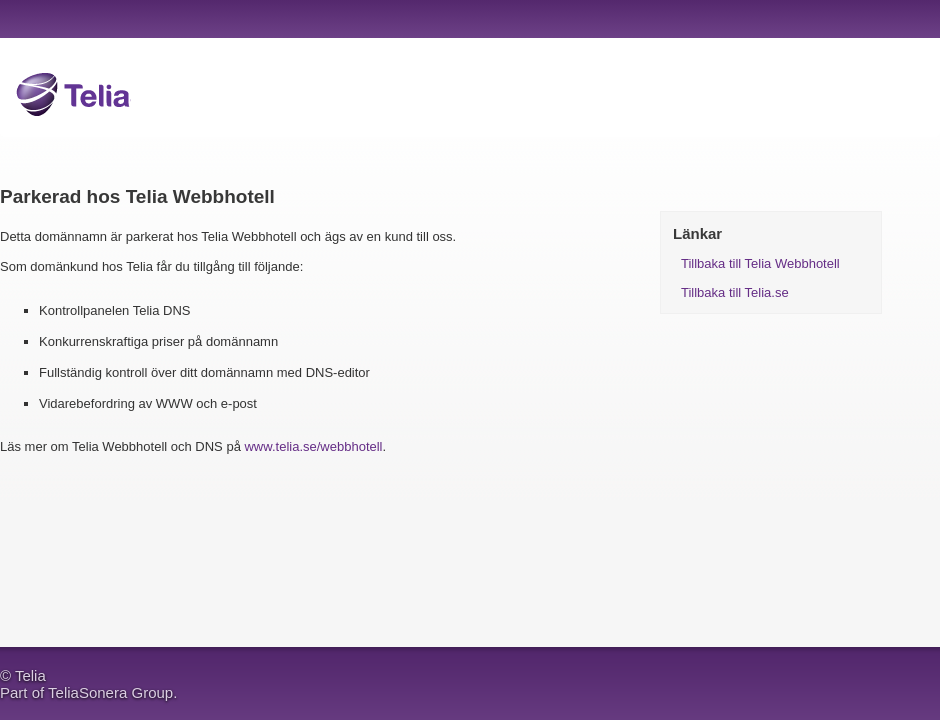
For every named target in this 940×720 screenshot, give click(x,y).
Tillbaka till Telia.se (735, 292)
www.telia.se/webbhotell (313, 446)
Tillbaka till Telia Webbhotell (760, 263)
